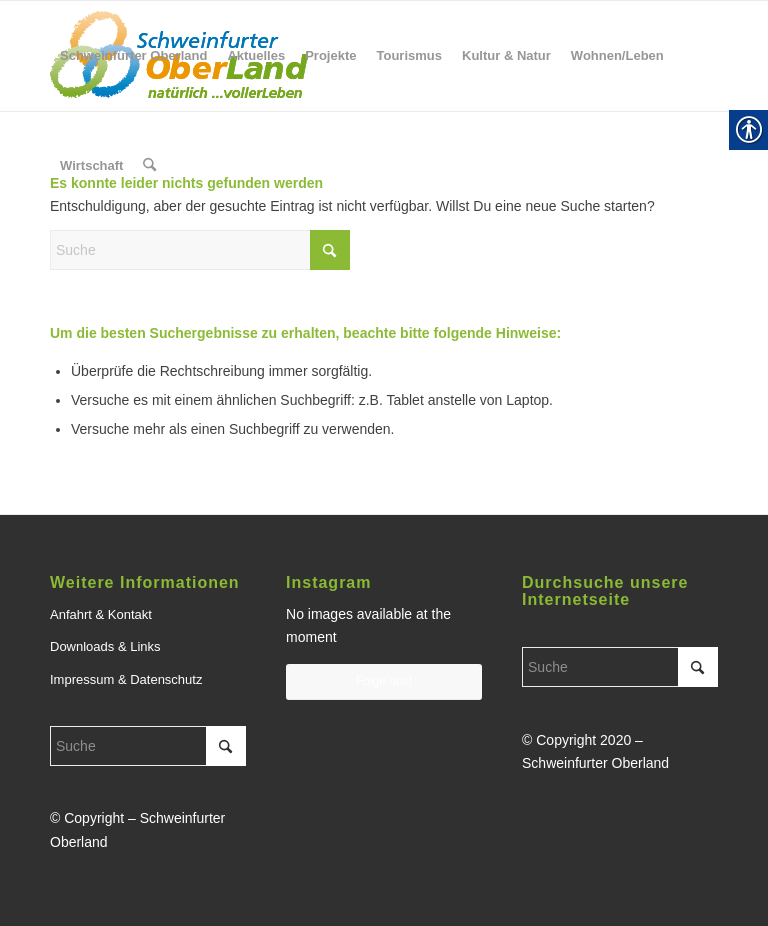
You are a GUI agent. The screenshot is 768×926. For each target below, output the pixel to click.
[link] (133, 56)
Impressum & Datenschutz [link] (126, 679)
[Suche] (200, 250)
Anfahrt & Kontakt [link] (101, 614)
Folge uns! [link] (384, 681)
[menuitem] (133, 56)
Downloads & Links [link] (105, 646)
